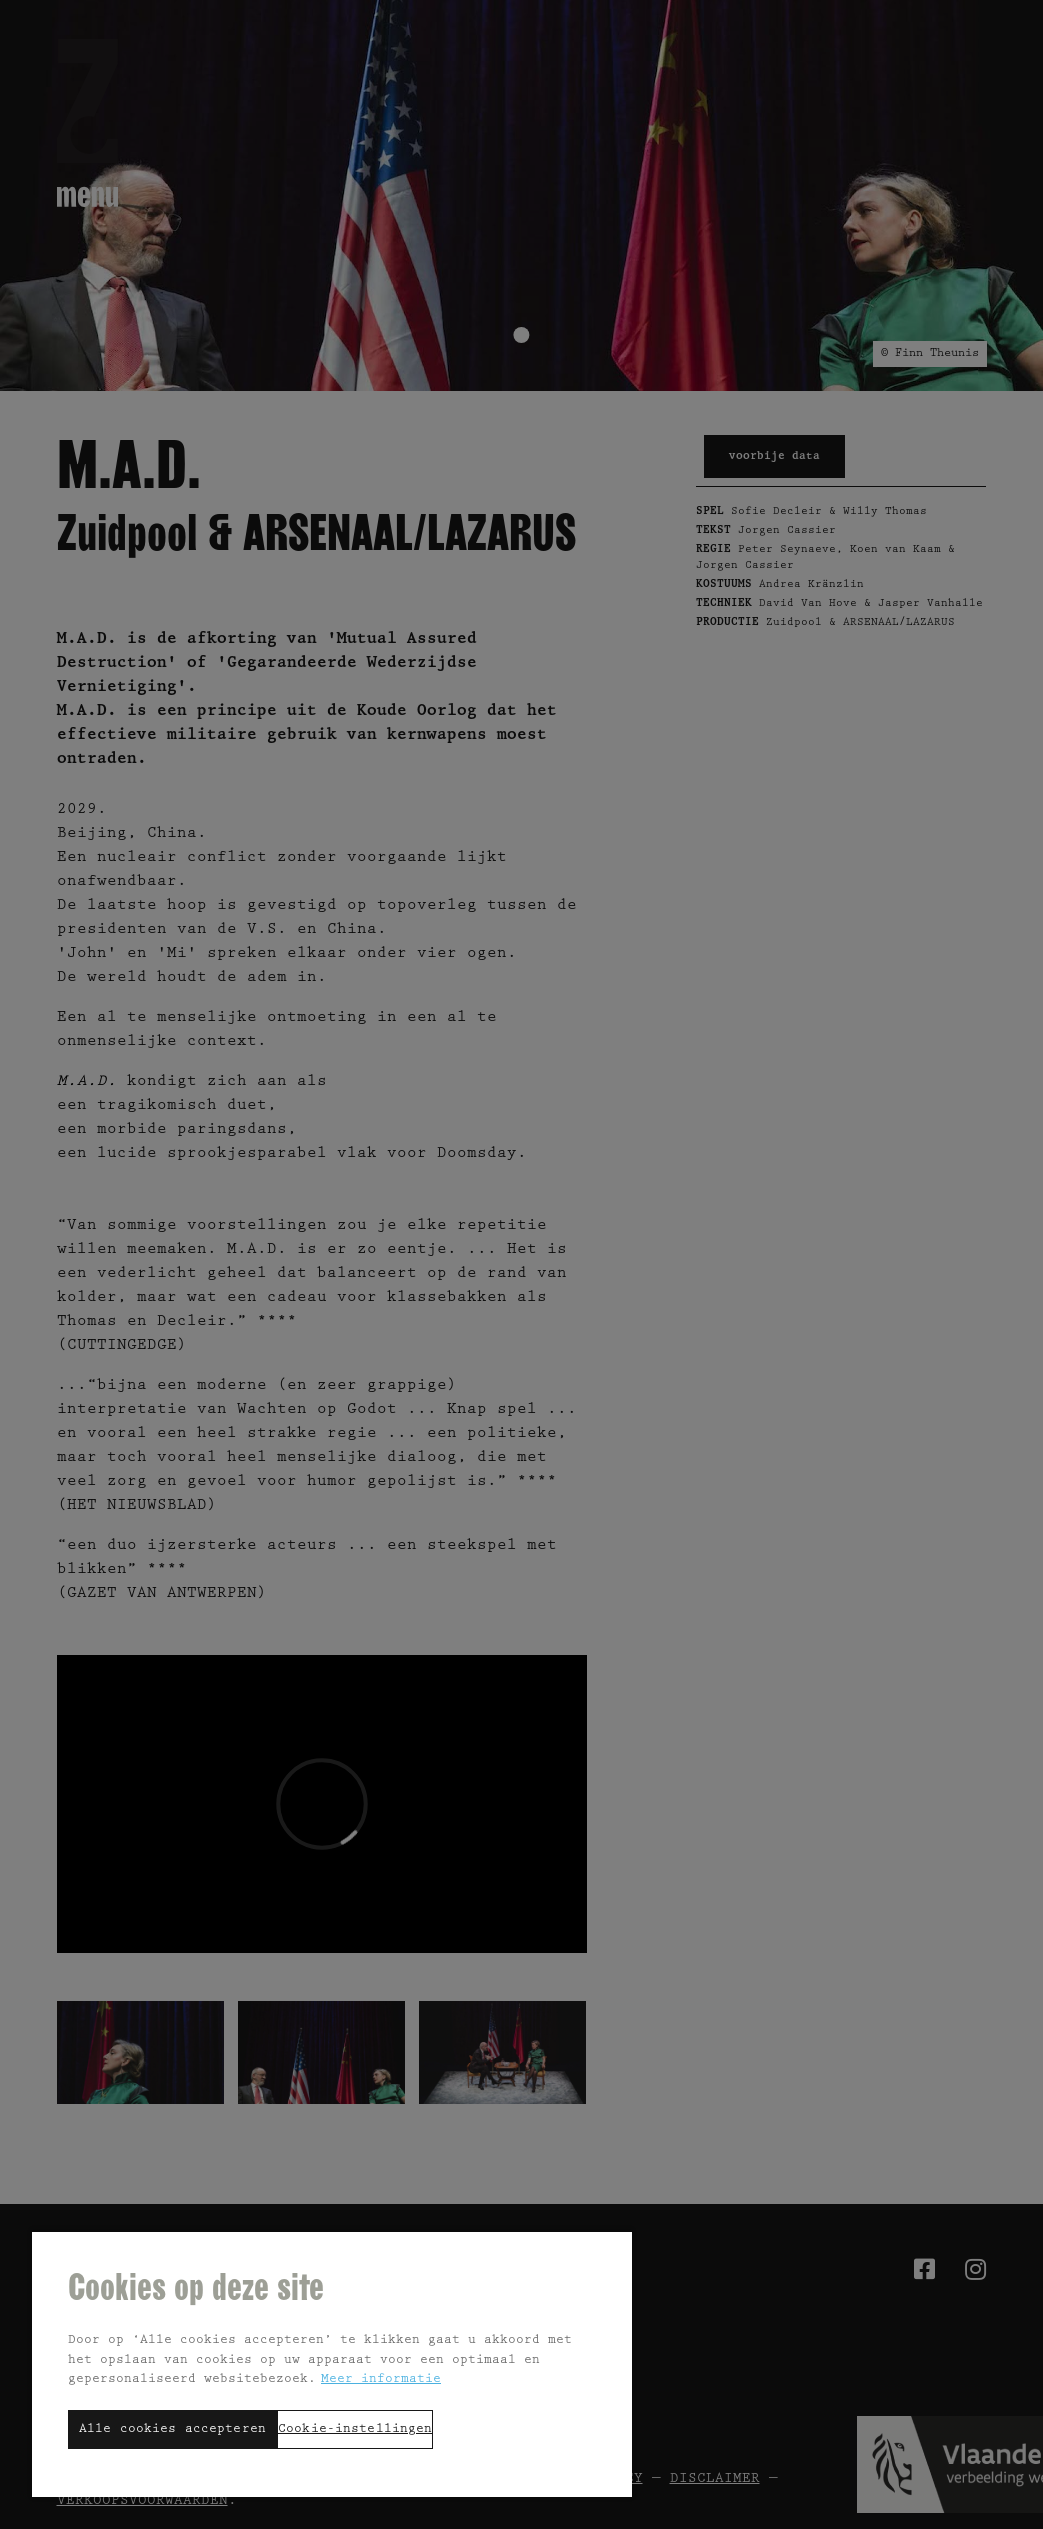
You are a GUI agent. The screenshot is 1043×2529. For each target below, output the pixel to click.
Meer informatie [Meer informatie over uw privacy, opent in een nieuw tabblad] (381, 2379)
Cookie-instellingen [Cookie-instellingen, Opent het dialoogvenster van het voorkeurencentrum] (355, 2429)
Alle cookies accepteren (172, 2429)
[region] (332, 2363)
